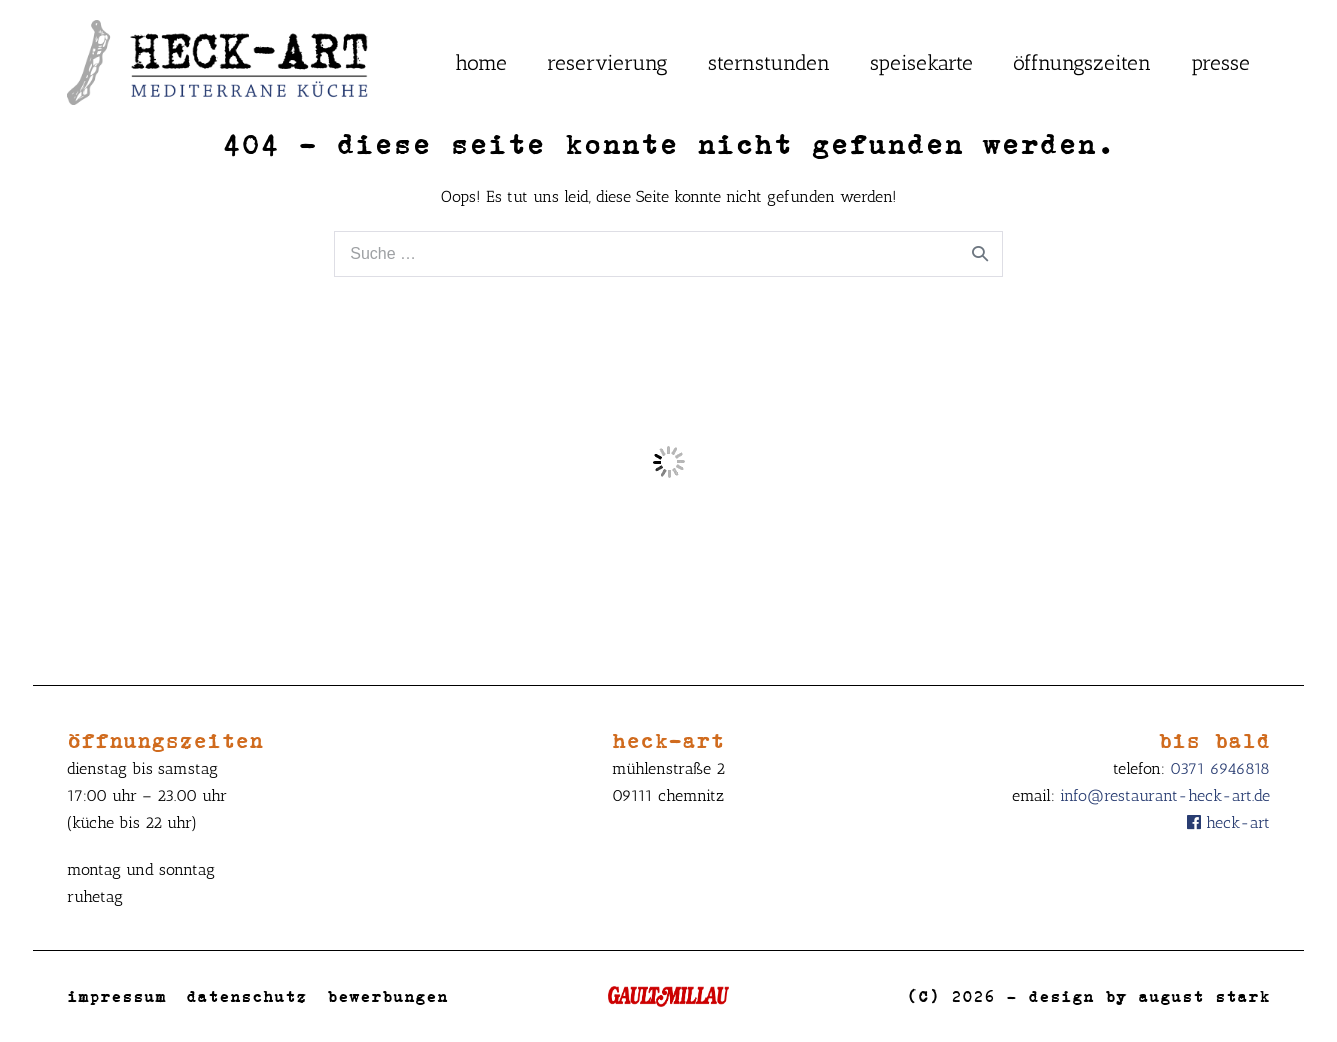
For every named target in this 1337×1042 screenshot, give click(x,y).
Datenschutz (246, 996)
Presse (1220, 62)
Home (481, 62)
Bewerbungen (387, 996)
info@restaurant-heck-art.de (1165, 795)
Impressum (116, 996)
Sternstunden (769, 62)
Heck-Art (1228, 822)
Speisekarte (921, 62)
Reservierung (607, 62)
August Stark (1204, 996)
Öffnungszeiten (1082, 62)
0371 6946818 (1220, 768)
